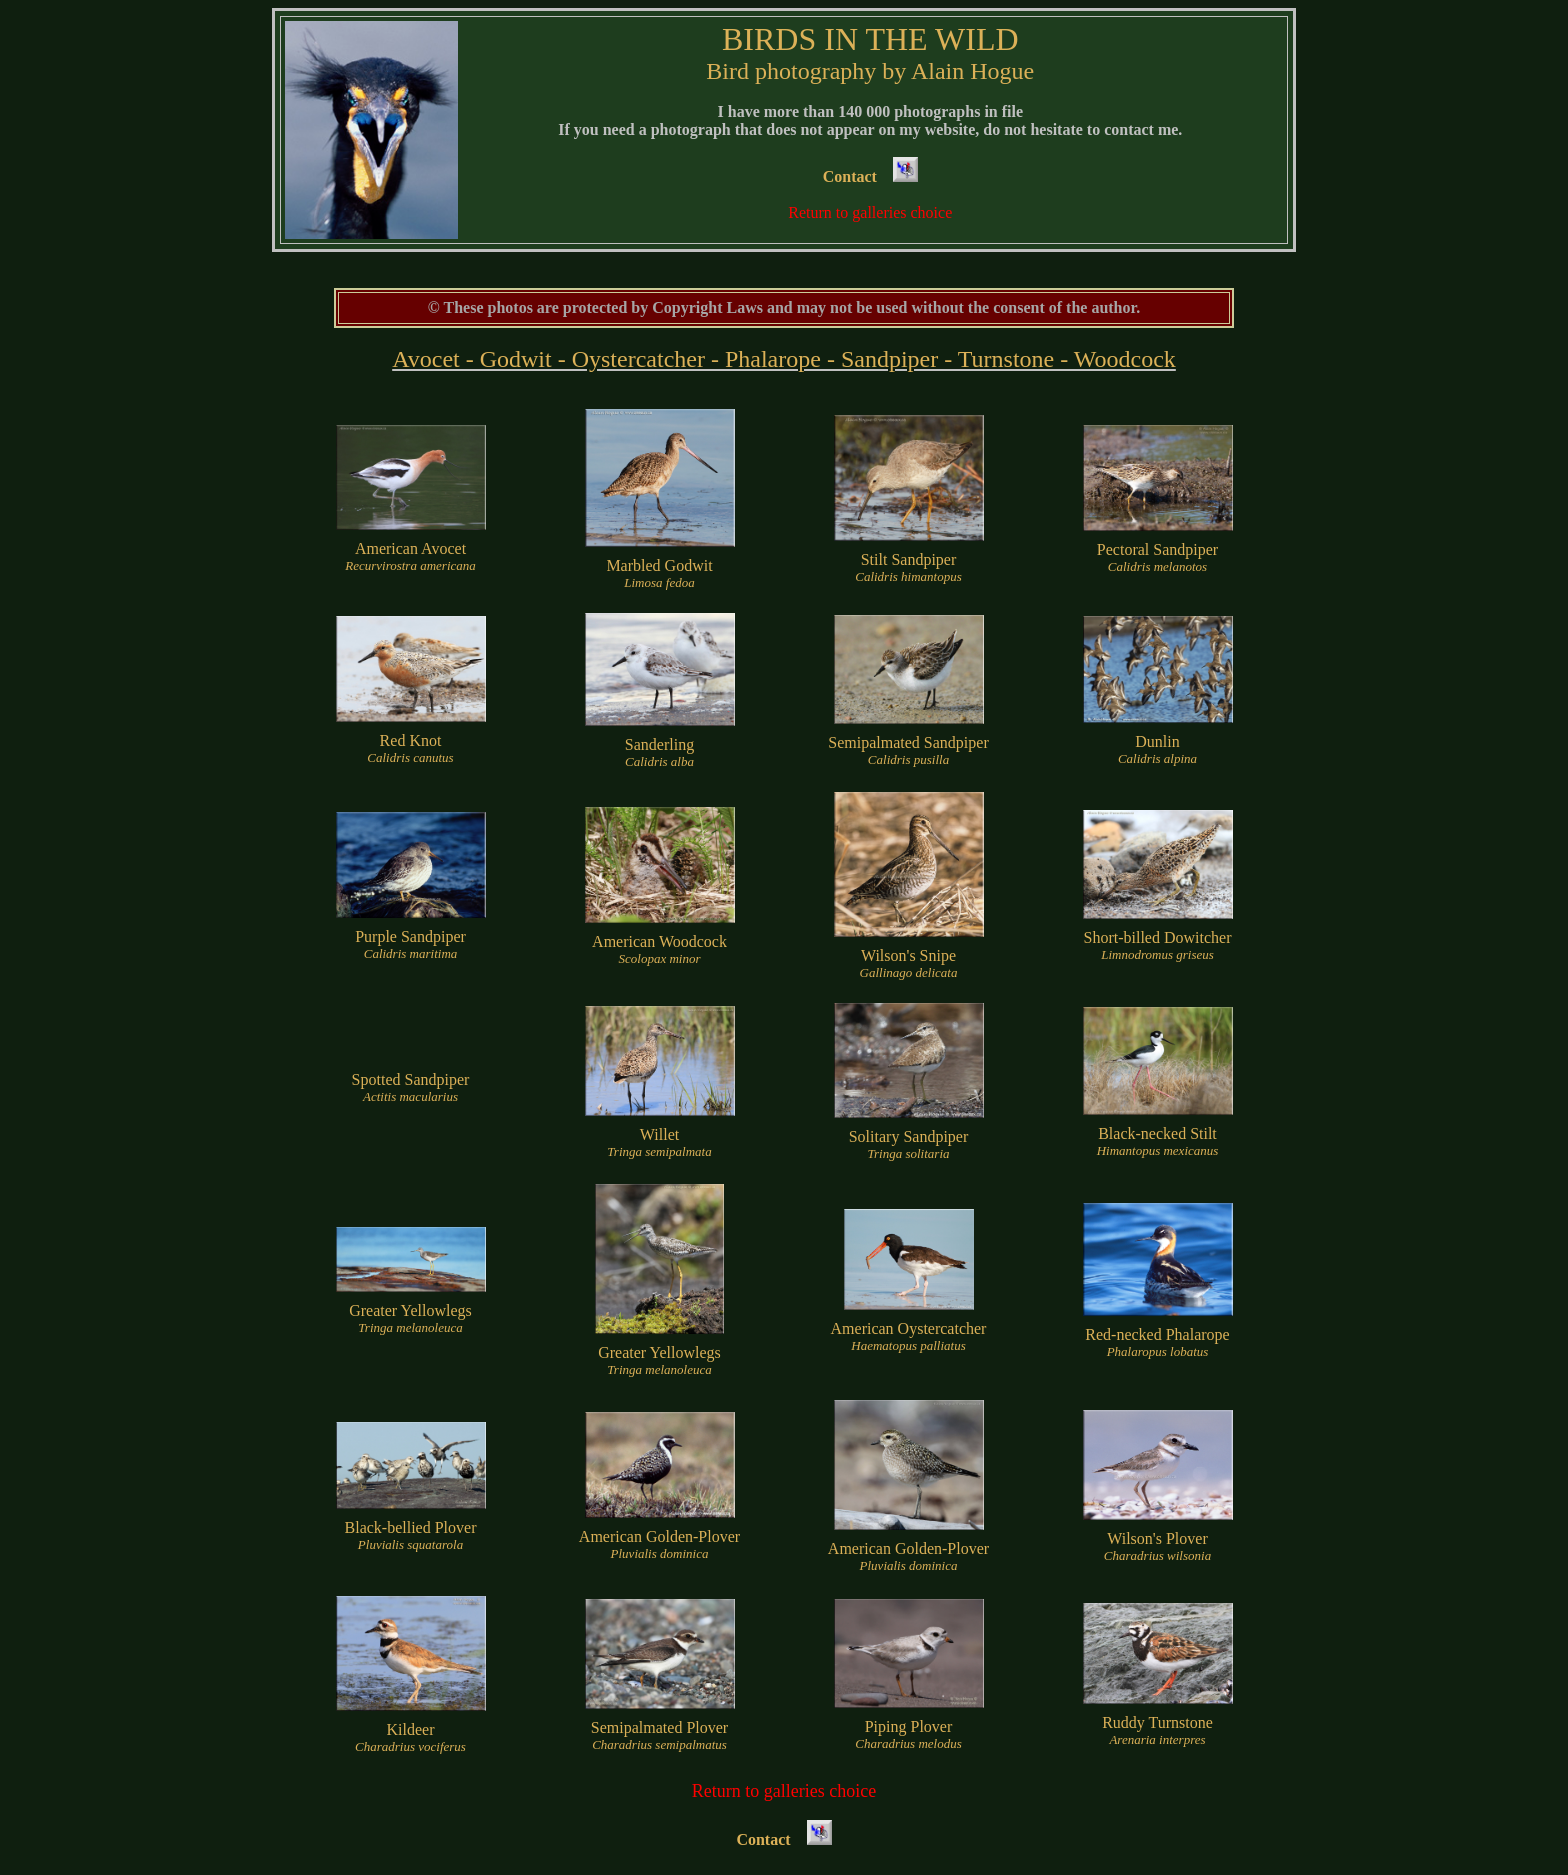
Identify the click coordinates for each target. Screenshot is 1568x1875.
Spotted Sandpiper (411, 1087)
